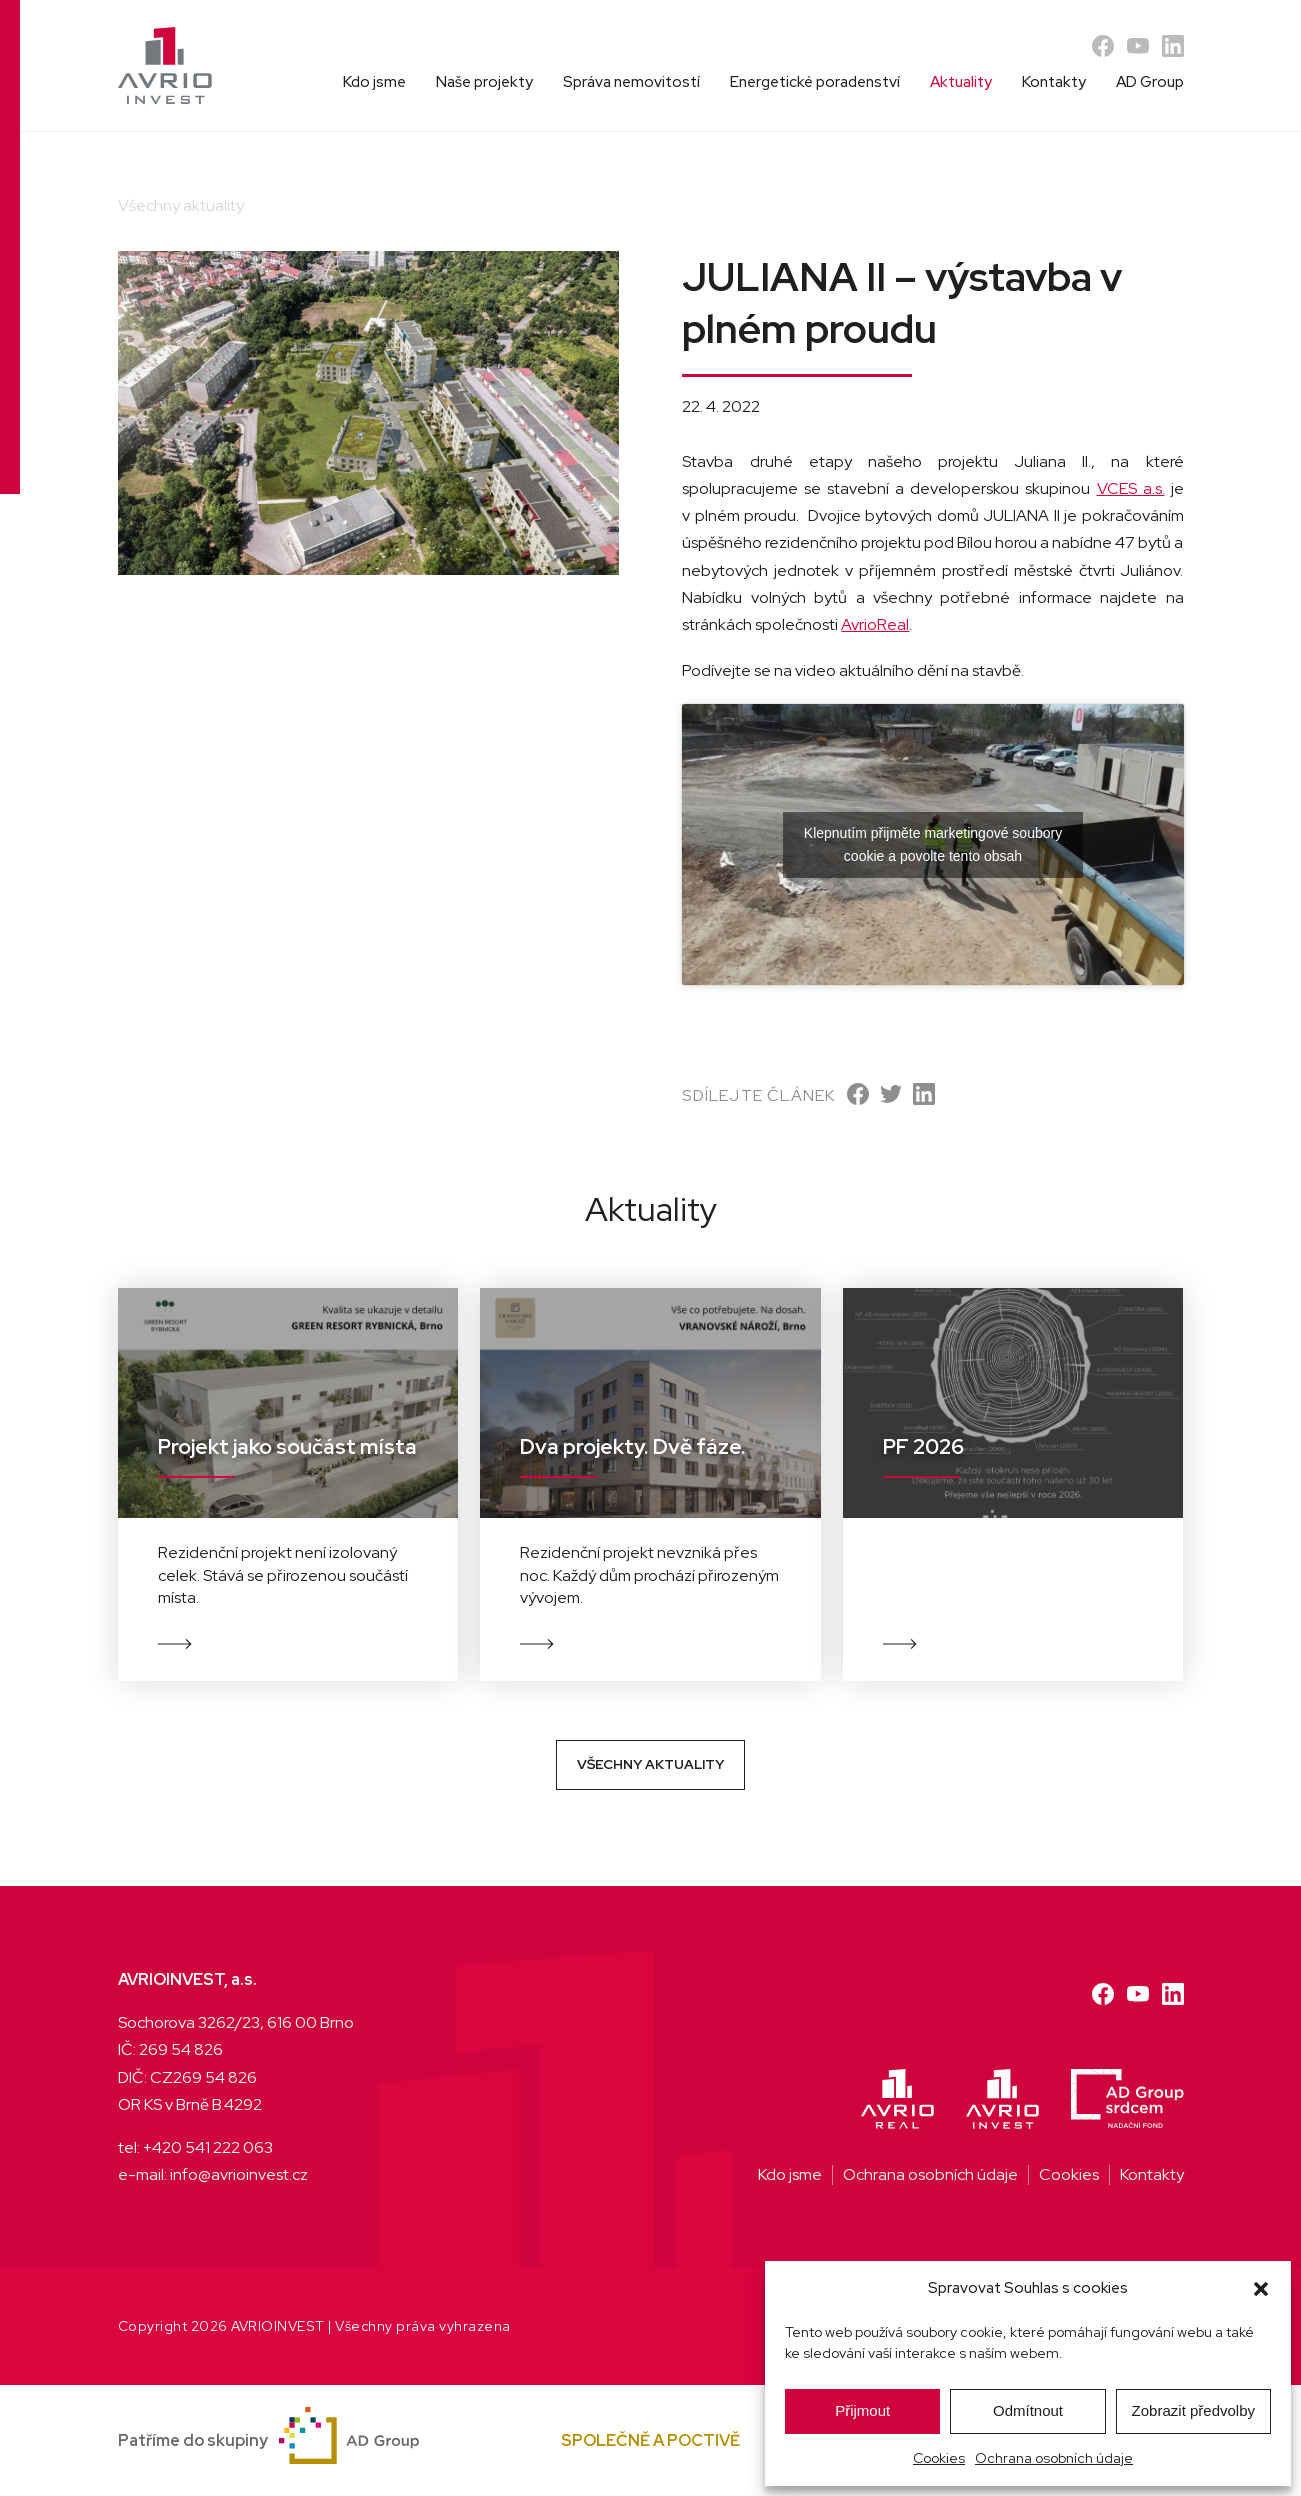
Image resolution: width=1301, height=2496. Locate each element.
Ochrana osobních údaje (1054, 2458)
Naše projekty (484, 82)
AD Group (1150, 82)
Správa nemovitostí (631, 82)
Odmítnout (1028, 2410)
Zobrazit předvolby (1193, 2410)
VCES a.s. (1131, 488)
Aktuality (961, 82)
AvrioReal (875, 624)
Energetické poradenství (815, 82)
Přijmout (862, 2410)
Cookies (939, 2458)
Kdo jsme (374, 82)
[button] (1261, 2289)
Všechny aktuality (650, 1764)
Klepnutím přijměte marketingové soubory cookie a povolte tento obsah (933, 844)
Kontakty (1054, 82)
